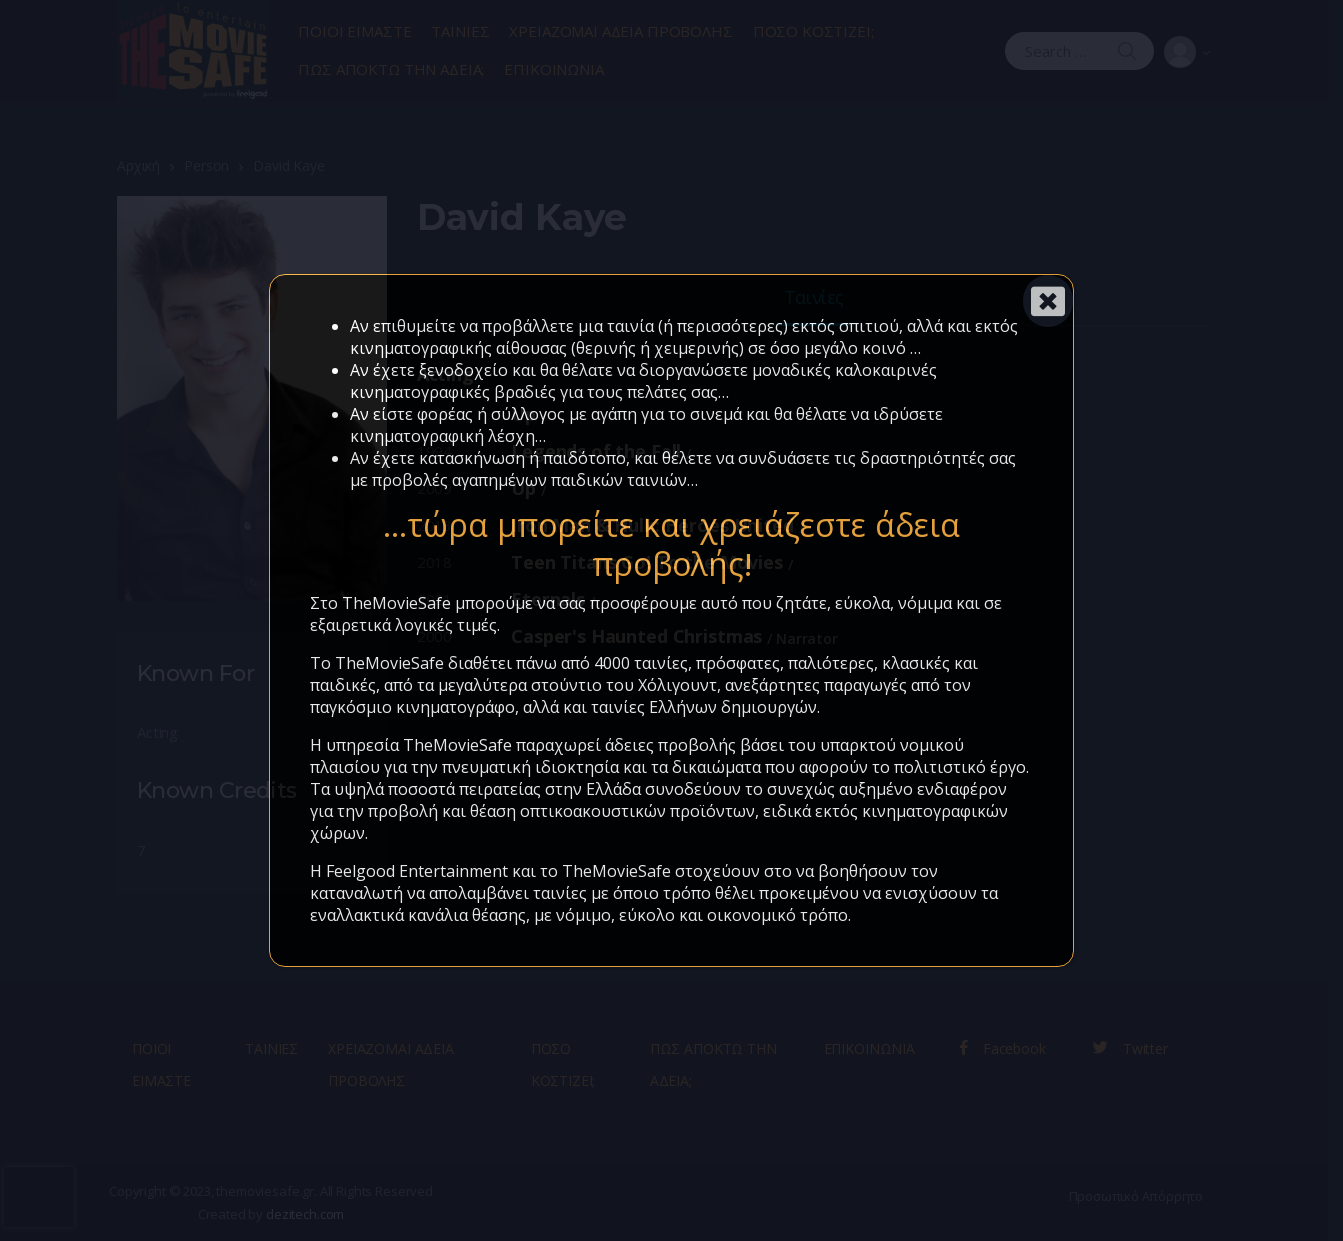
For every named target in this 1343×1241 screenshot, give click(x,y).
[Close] (1048, 301)
